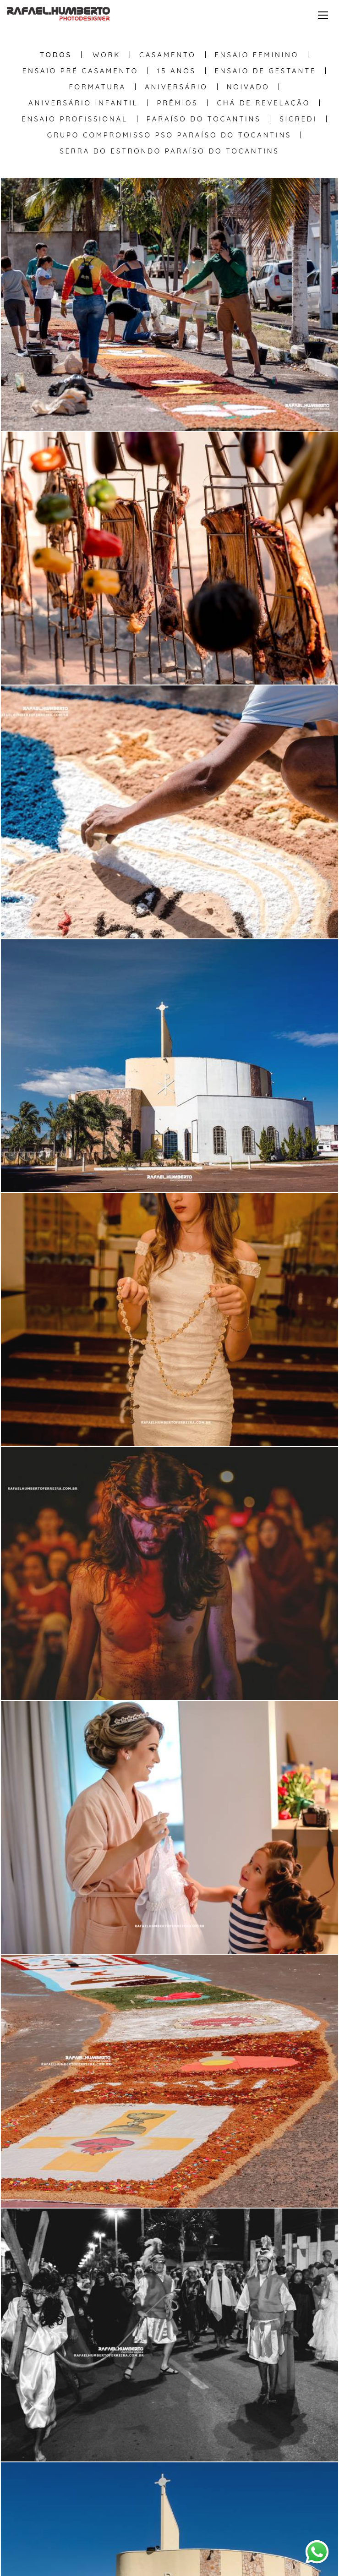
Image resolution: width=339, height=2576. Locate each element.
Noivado (248, 86)
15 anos (176, 70)
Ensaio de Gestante (266, 70)
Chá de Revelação (263, 102)
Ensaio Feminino (257, 54)
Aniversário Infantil (83, 102)
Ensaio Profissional (74, 118)
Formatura (97, 86)
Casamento (167, 54)
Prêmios (177, 102)
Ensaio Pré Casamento (80, 70)
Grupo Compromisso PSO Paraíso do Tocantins (169, 135)
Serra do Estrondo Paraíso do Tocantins (169, 151)
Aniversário (176, 86)
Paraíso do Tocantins (204, 118)
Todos (56, 54)
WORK (106, 54)
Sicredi (298, 118)
